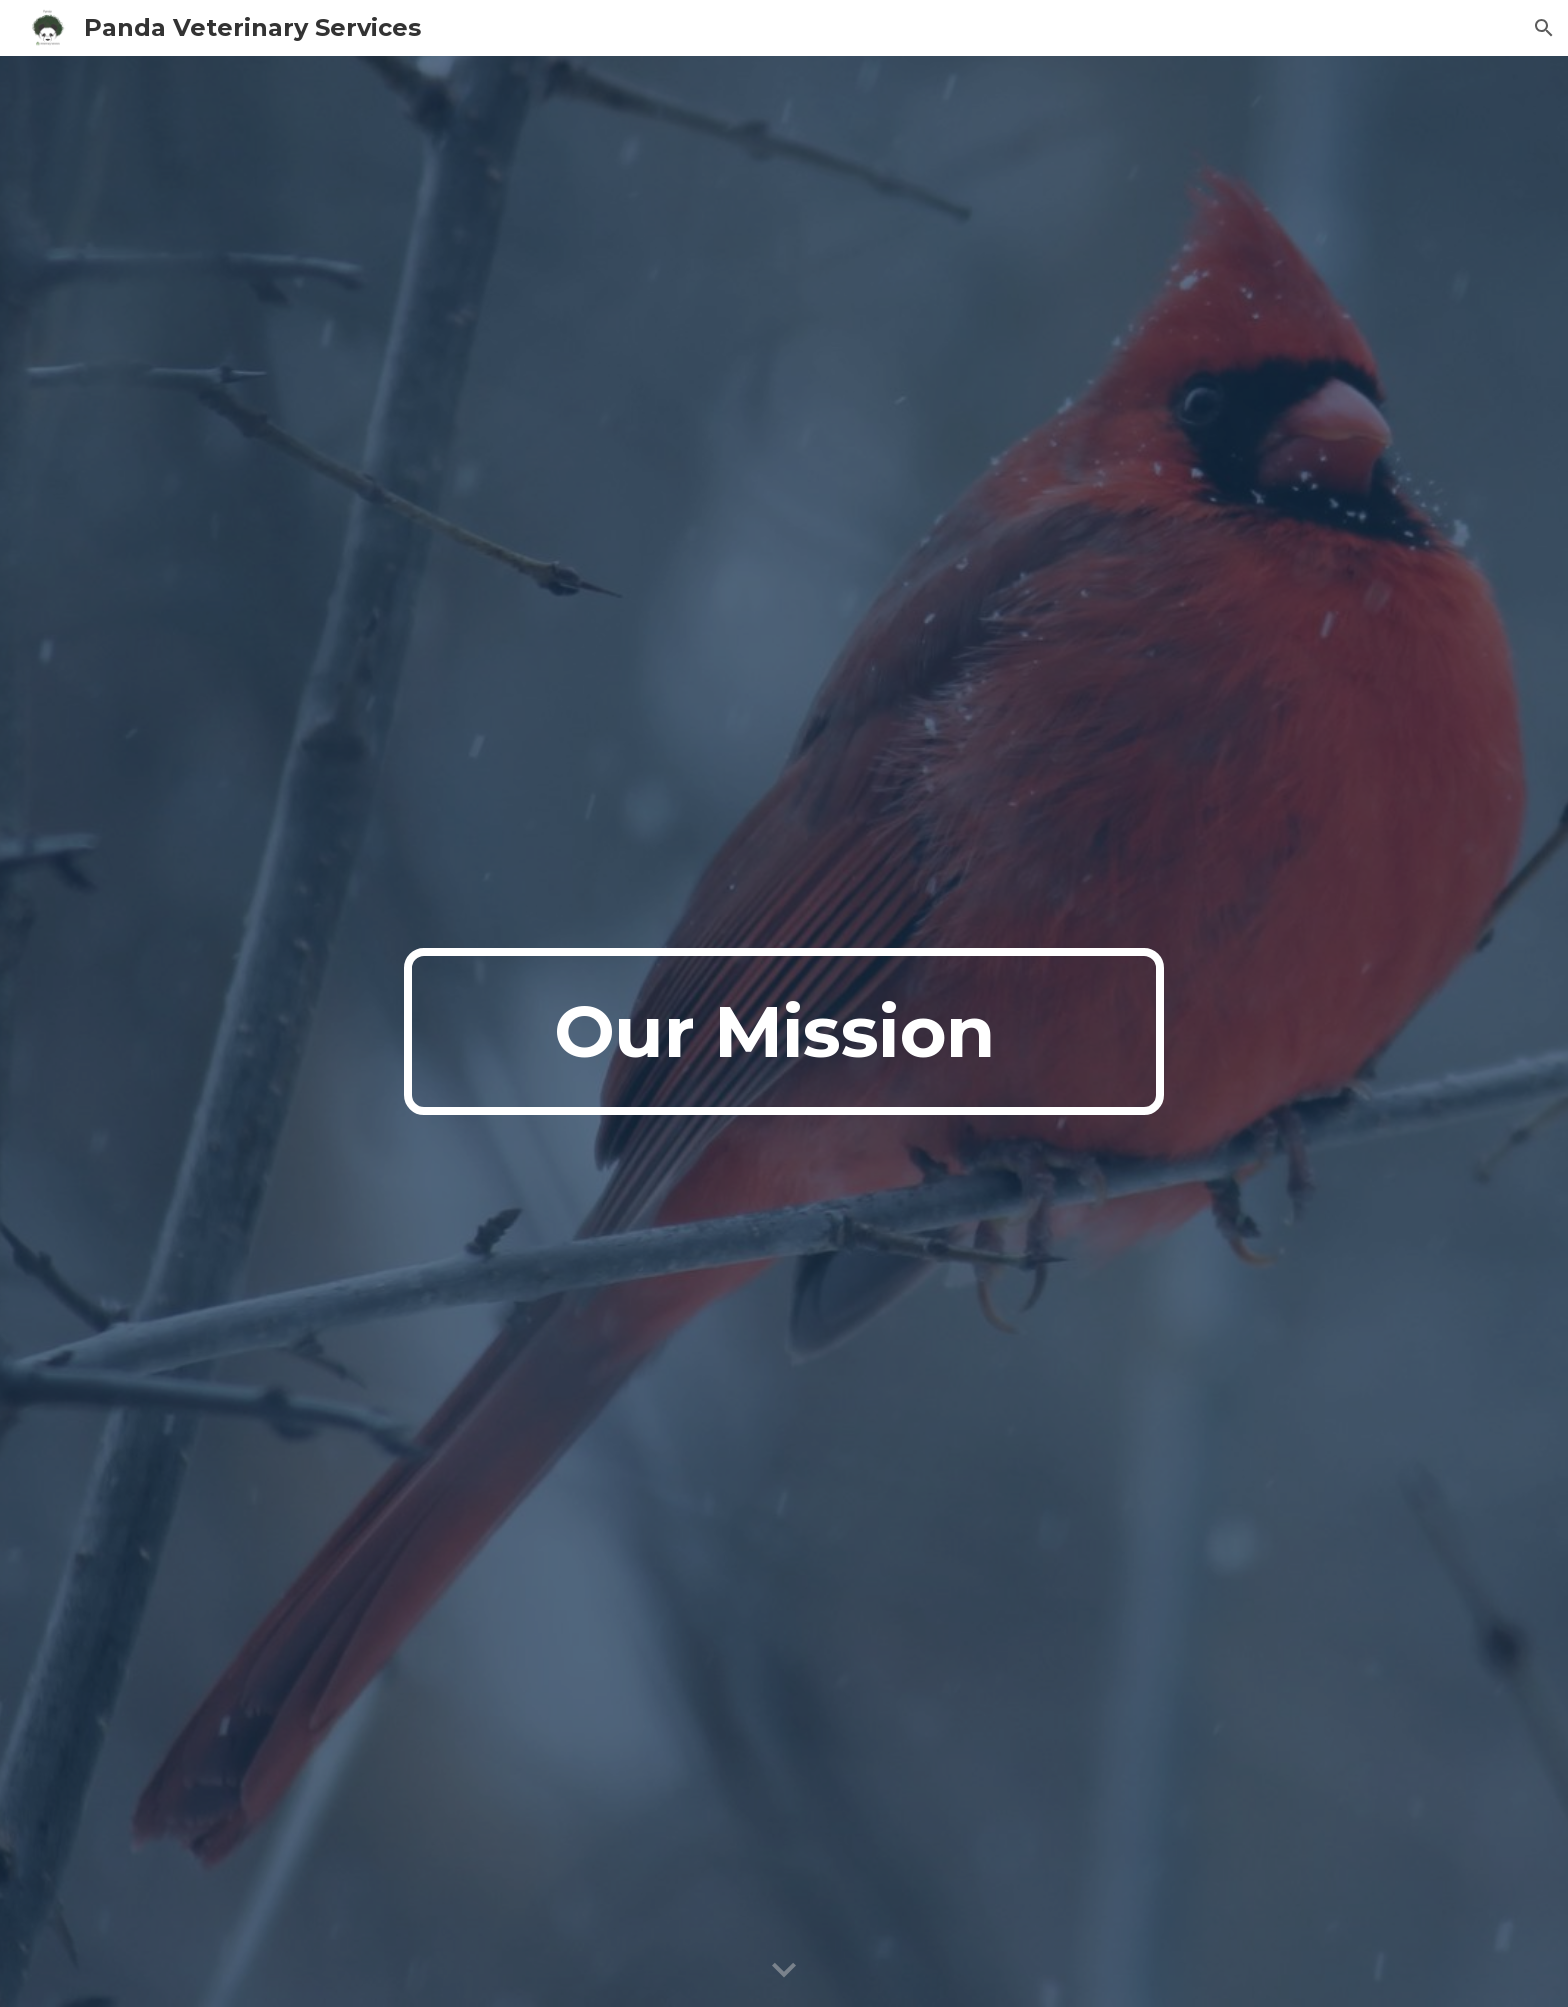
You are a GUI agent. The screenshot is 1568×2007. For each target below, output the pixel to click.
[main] (784, 1032)
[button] (1544, 28)
